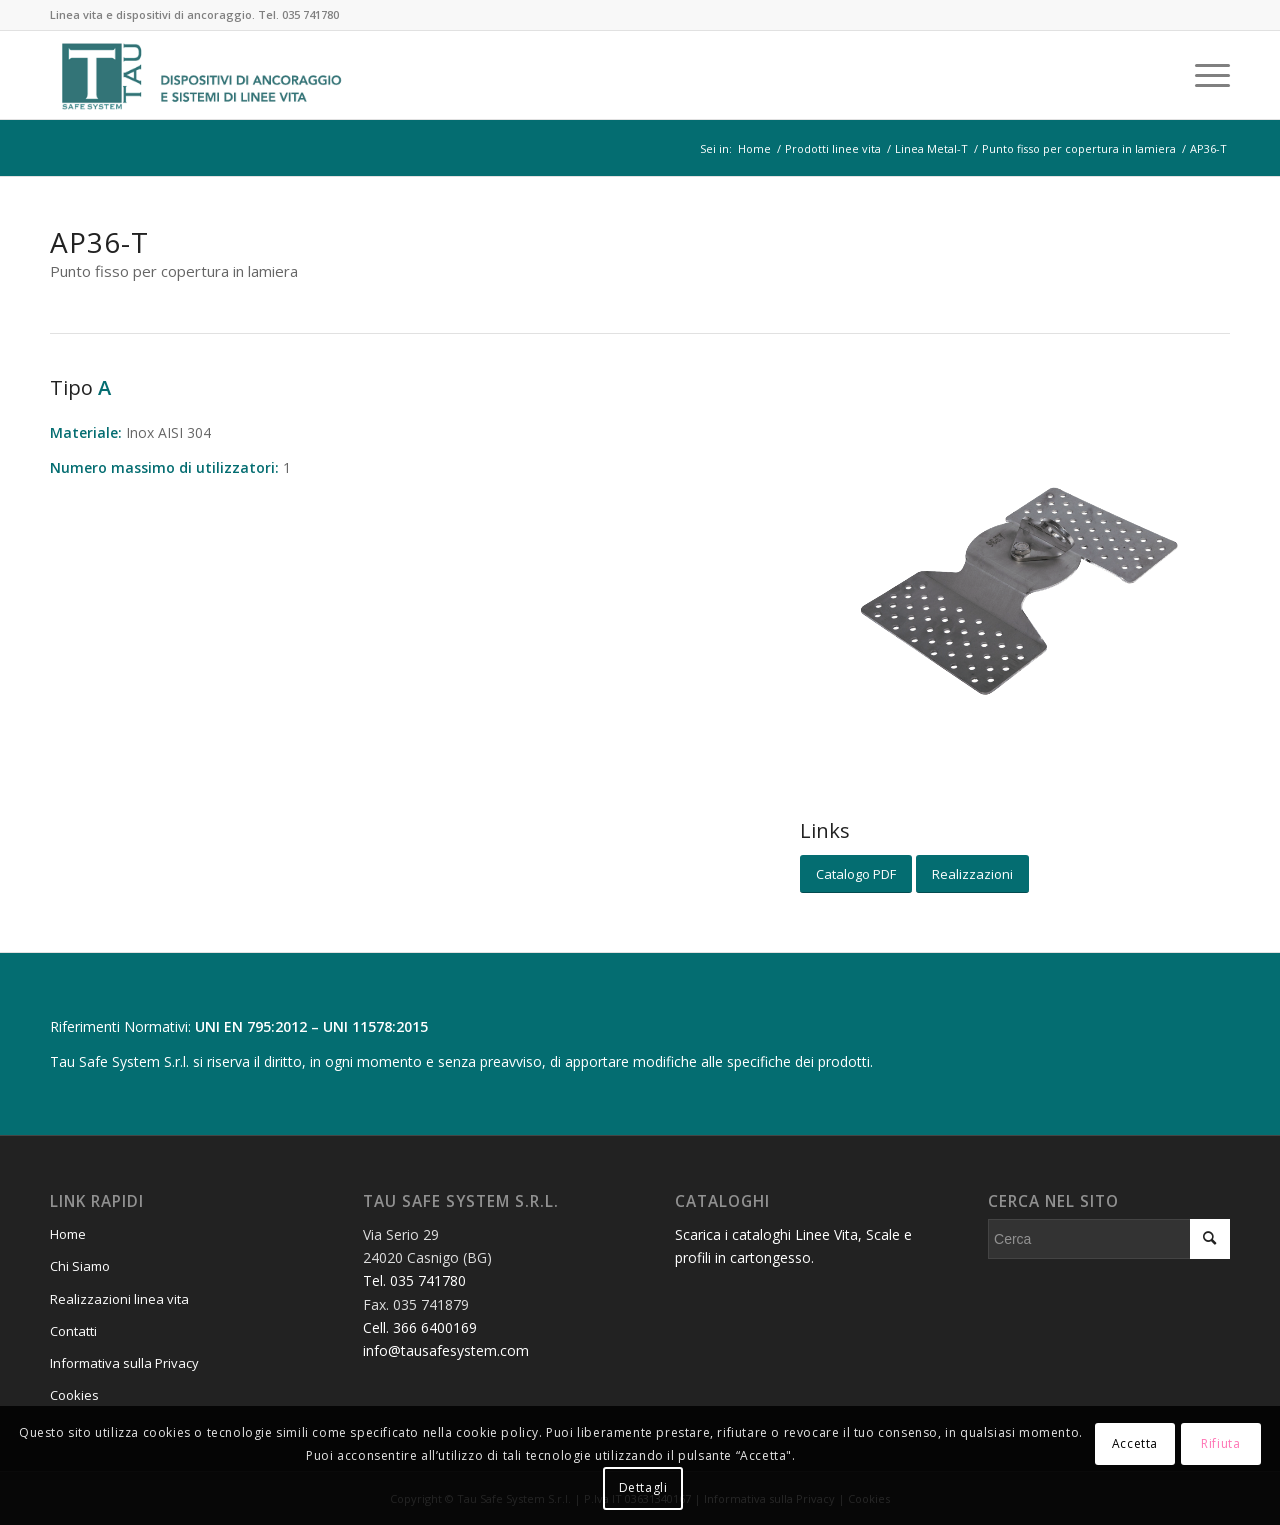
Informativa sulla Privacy (124, 1363)
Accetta (1135, 1443)
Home (68, 1234)
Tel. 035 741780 (298, 14)
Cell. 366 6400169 (420, 1327)
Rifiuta (1220, 1443)
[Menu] (1206, 75)
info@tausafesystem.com (446, 1350)
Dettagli (643, 1487)
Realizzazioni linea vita (119, 1299)
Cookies (74, 1395)
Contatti (73, 1331)
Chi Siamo (80, 1266)
